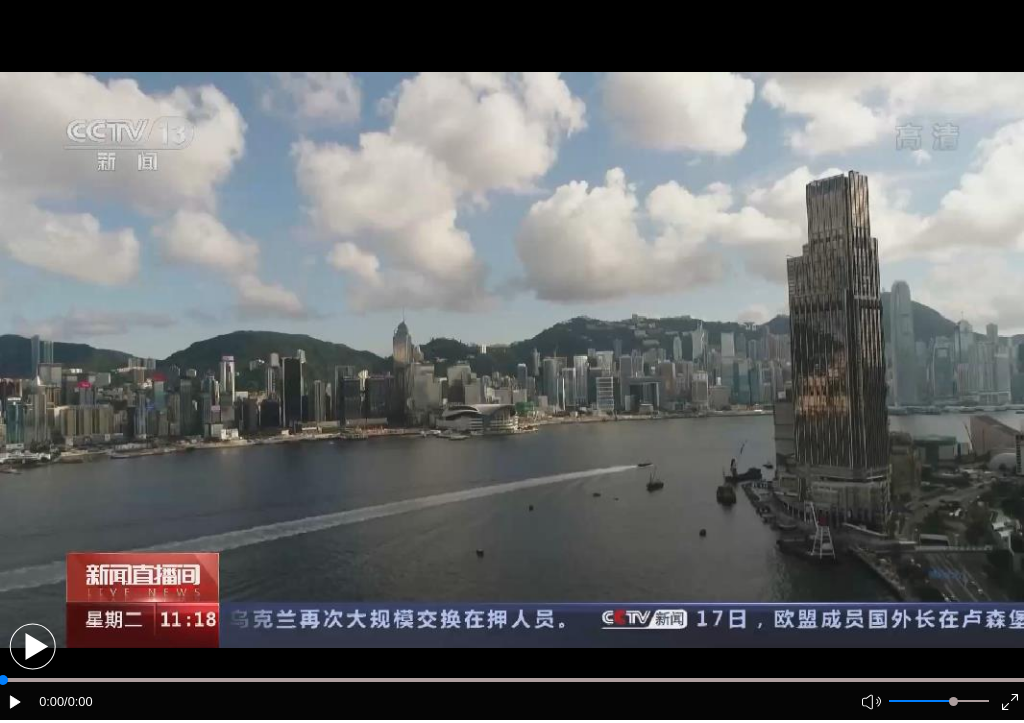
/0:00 (78, 701)
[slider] (953, 701)
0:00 (51, 701)
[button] (32, 646)
